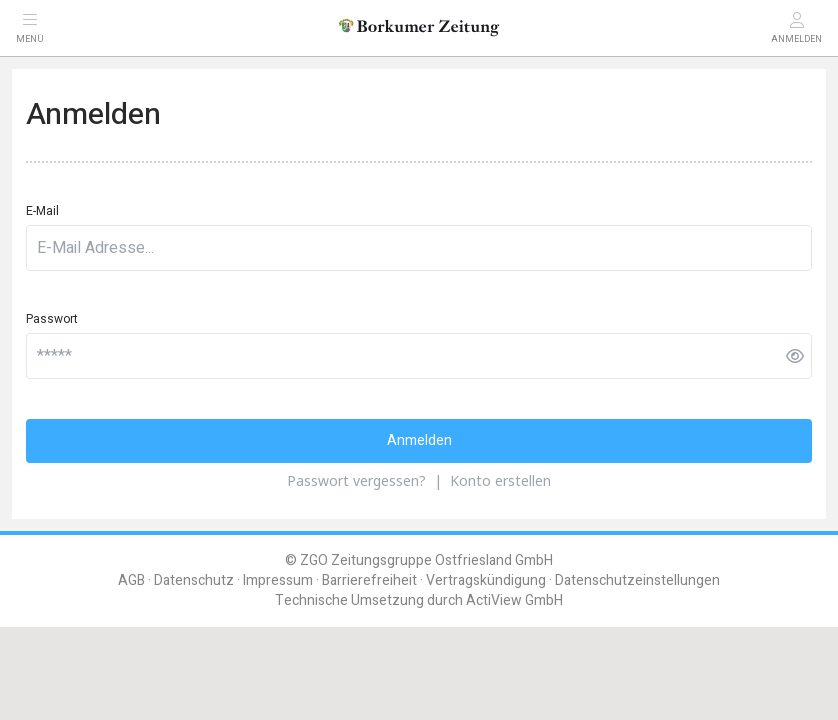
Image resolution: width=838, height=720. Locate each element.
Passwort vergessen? (356, 480)
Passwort (52, 319)
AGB (131, 580)
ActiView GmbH (514, 600)
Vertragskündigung (486, 580)
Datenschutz (194, 580)
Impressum (278, 580)
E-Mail (42, 211)
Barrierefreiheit (369, 580)
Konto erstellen (500, 480)
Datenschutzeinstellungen (637, 580)
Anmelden (419, 440)
